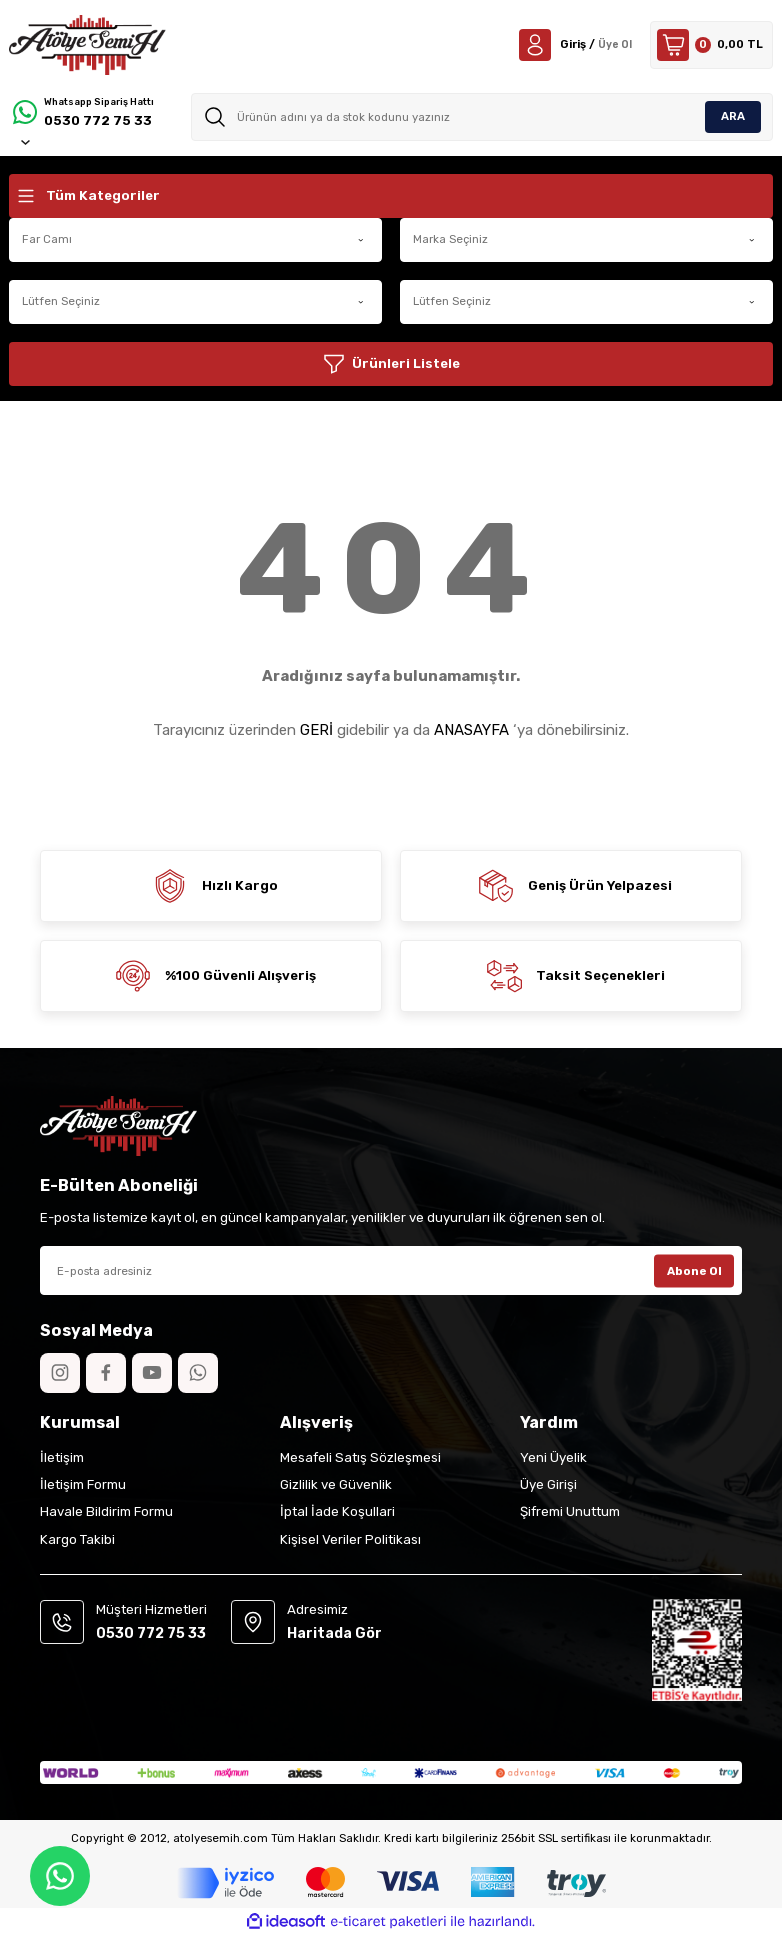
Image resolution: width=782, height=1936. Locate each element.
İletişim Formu (83, 1484)
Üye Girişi (548, 1484)
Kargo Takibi (77, 1539)
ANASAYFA (471, 730)
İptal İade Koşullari (337, 1511)
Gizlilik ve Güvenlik (336, 1484)
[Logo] (87, 45)
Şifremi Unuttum (570, 1511)
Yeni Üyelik (553, 1457)
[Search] (482, 117)
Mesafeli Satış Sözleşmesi (360, 1457)
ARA (733, 116)
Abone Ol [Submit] (694, 1270)
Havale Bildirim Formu (106, 1511)
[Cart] (711, 45)
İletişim (62, 1457)
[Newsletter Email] (391, 1270)
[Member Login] (573, 45)
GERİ (316, 730)
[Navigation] (391, 196)
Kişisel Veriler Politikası (350, 1539)
